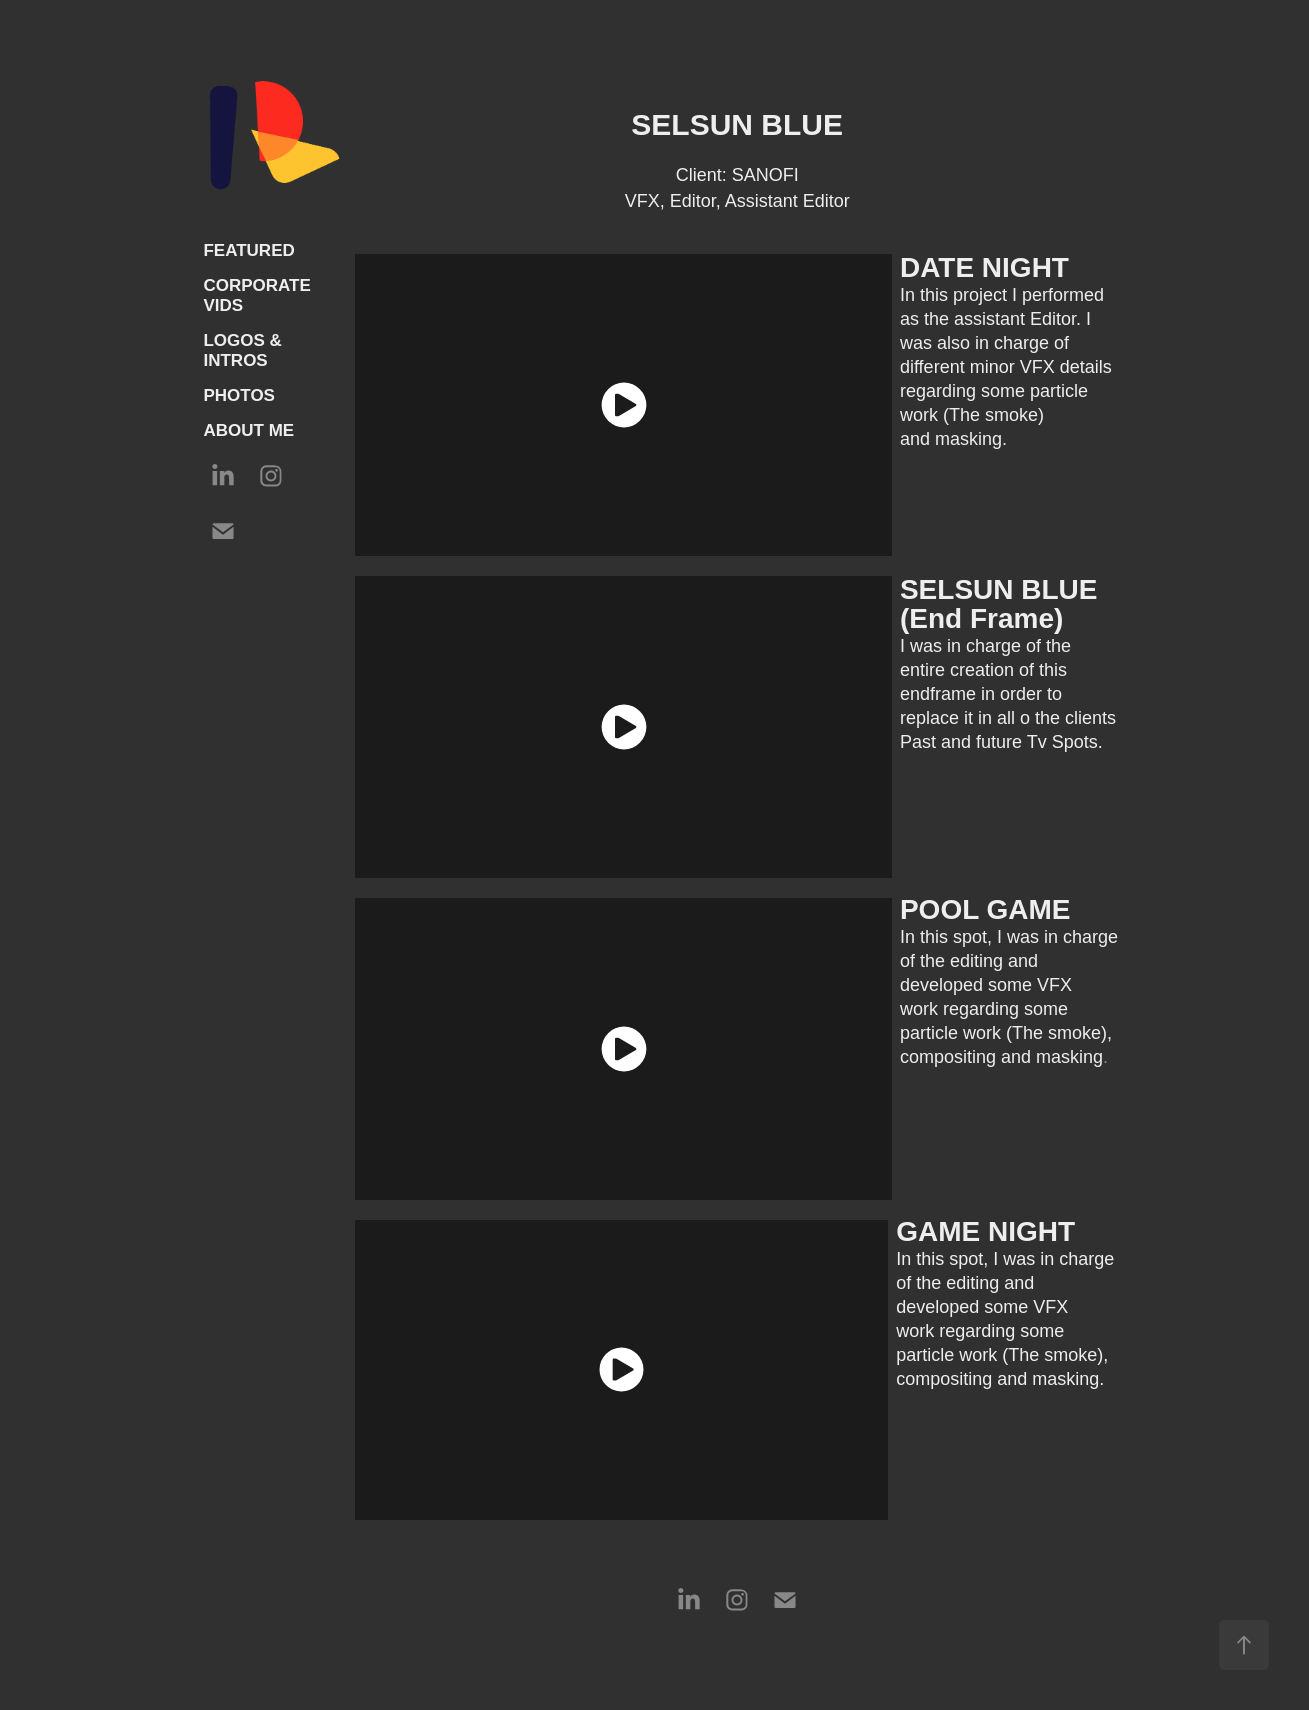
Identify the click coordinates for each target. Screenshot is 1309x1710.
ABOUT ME (248, 430)
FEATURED (248, 250)
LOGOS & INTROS (242, 350)
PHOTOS (238, 395)
